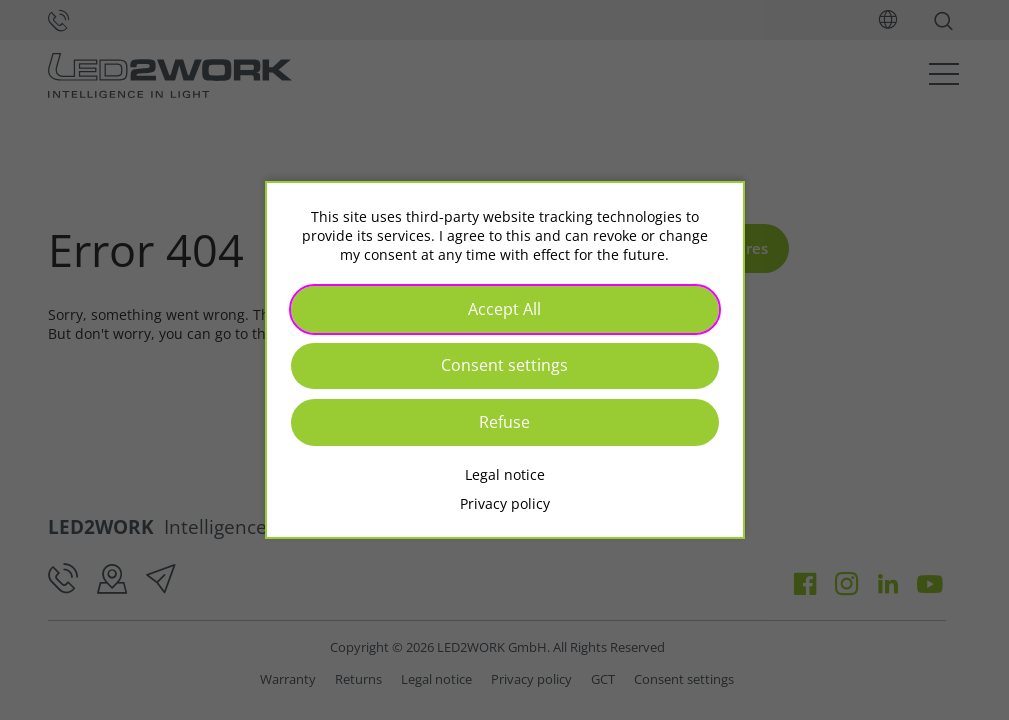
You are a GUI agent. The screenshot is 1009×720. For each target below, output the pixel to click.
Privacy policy (505, 503)
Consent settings (504, 365)
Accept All (504, 309)
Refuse (504, 422)
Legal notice (505, 474)
